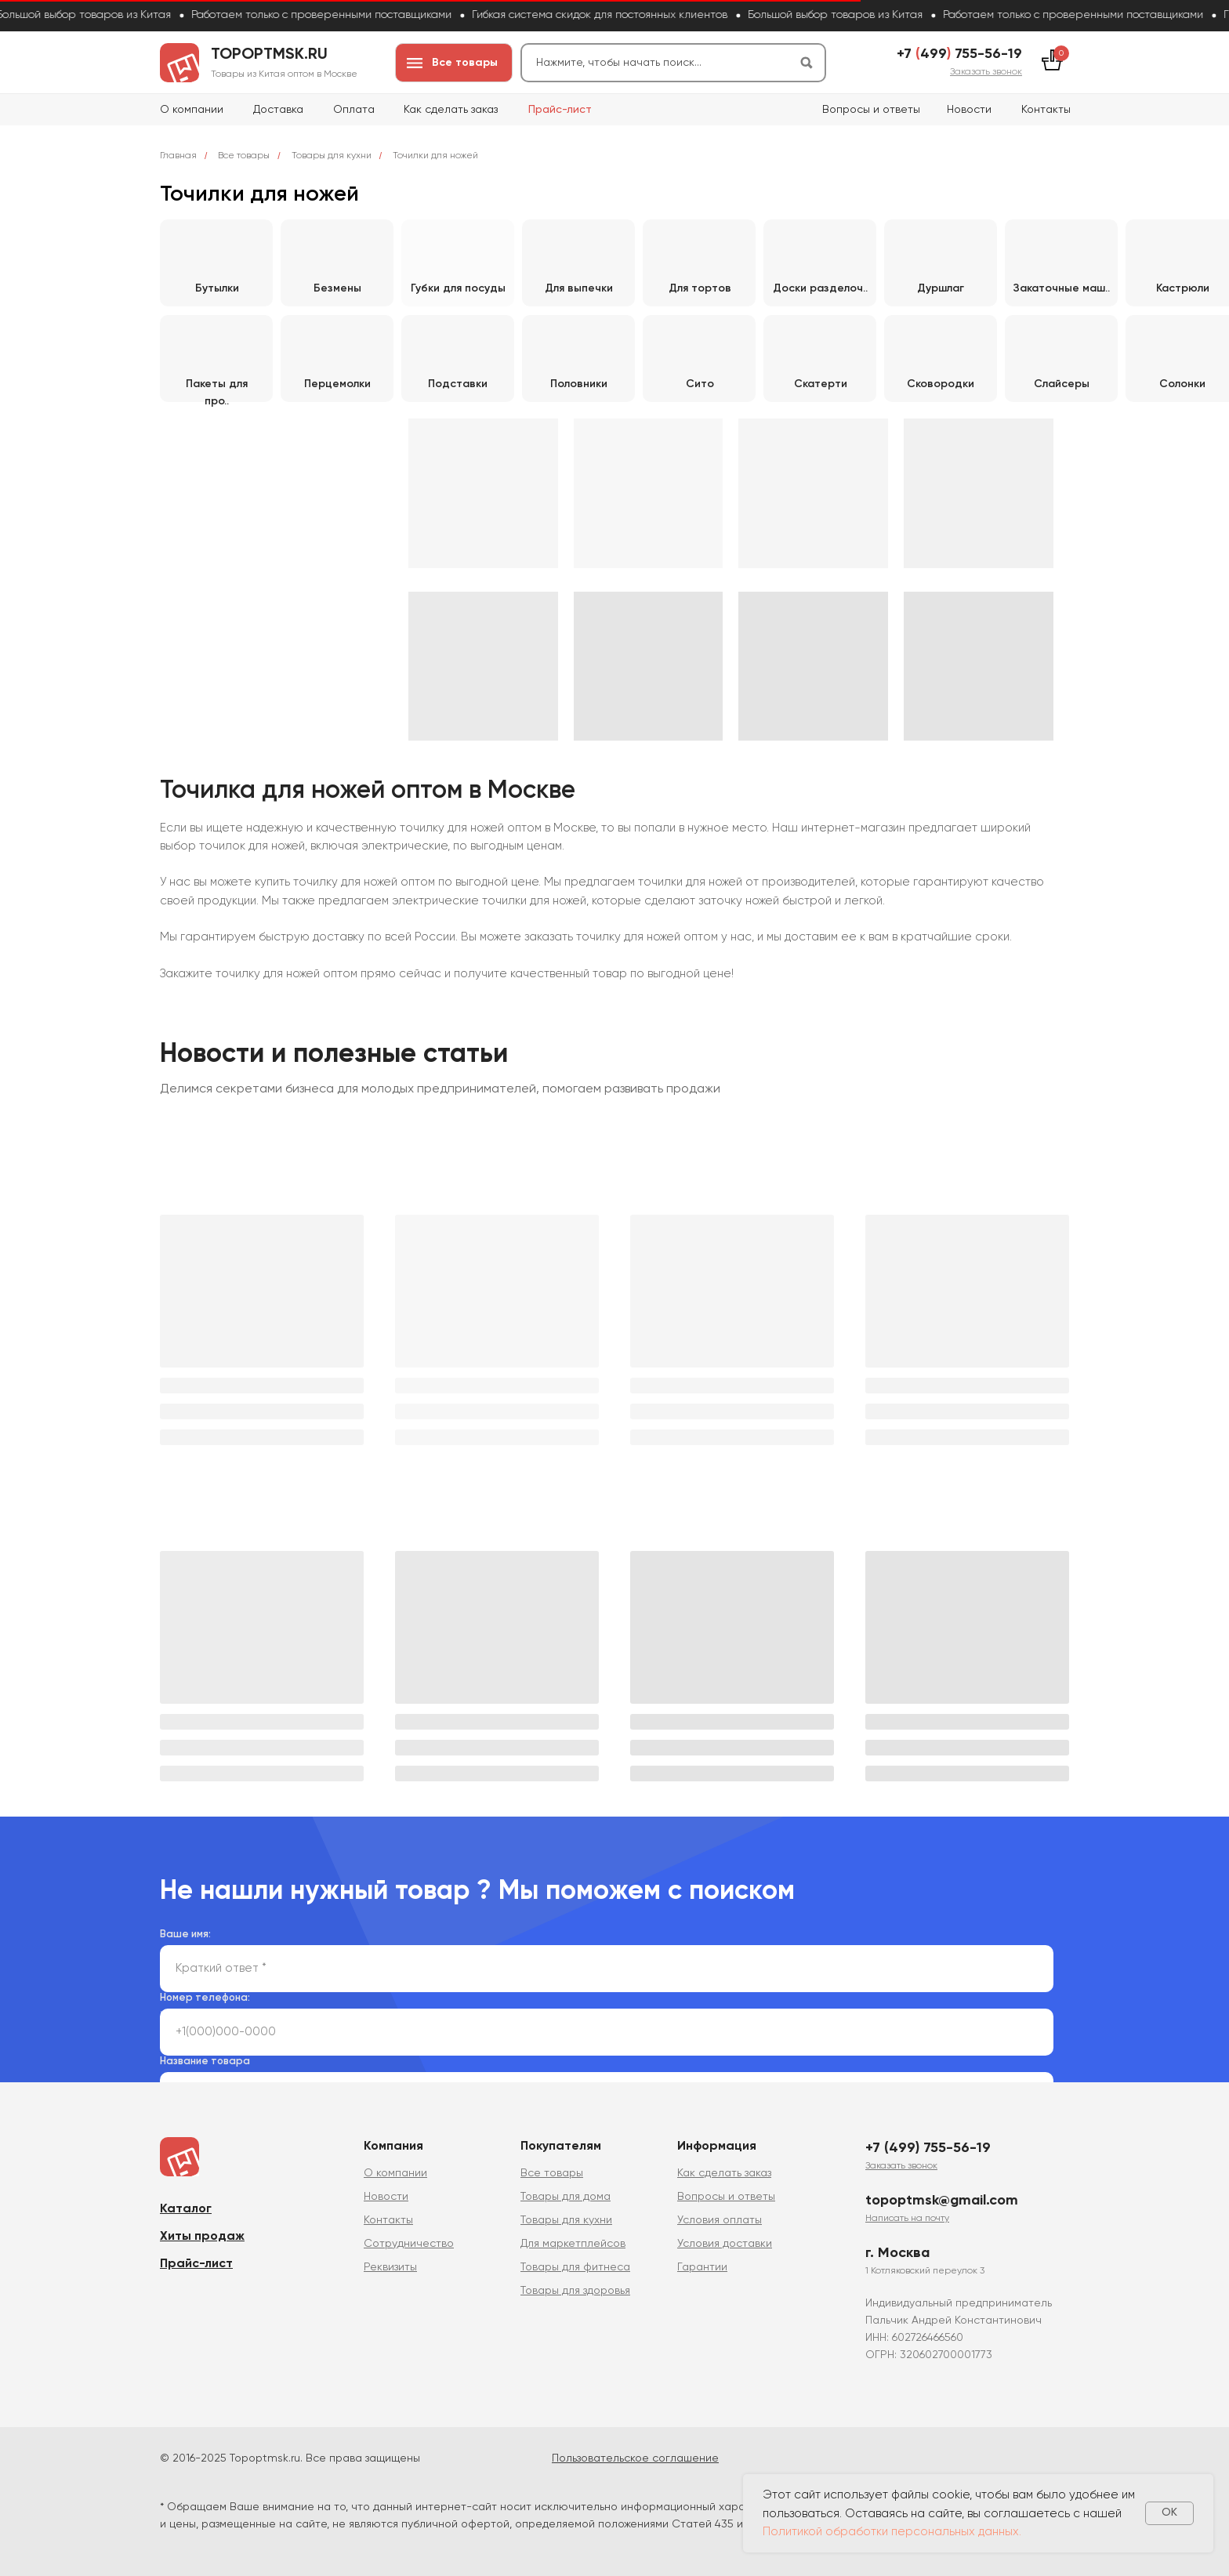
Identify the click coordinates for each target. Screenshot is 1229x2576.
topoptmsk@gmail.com (941, 2201)
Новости (969, 109)
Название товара (205, 2061)
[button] (986, 72)
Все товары (244, 156)
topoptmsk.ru (269, 55)
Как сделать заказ (451, 109)
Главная (178, 156)
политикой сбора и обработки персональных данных (469, 2014)
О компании (191, 109)
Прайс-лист (560, 109)
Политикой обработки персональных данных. (892, 2532)
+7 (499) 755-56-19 (928, 2148)
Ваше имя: (185, 1934)
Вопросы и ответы (871, 109)
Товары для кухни (332, 156)
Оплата (354, 109)
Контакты (1046, 109)
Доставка (278, 109)
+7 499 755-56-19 (959, 54)
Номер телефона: (205, 1998)
